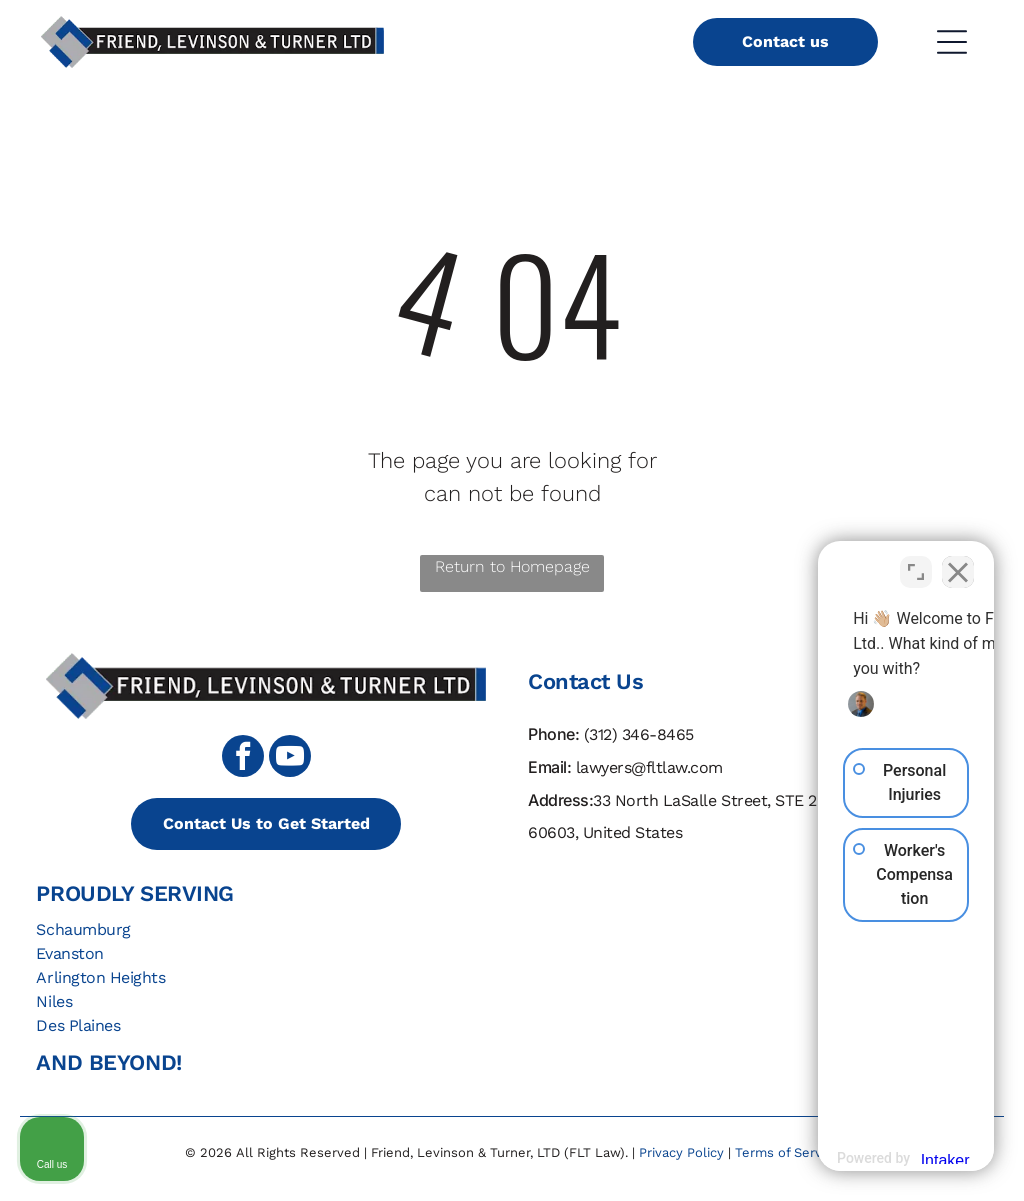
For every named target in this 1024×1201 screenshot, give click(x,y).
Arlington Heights (100, 977)
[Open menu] (952, 42)
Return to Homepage (512, 566)
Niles (54, 1001)
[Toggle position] (916, 562)
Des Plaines (78, 1025)
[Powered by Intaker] (853, 1158)
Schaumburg (83, 929)
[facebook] (243, 758)
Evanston (69, 953)
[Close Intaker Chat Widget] (958, 562)
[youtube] (290, 758)
